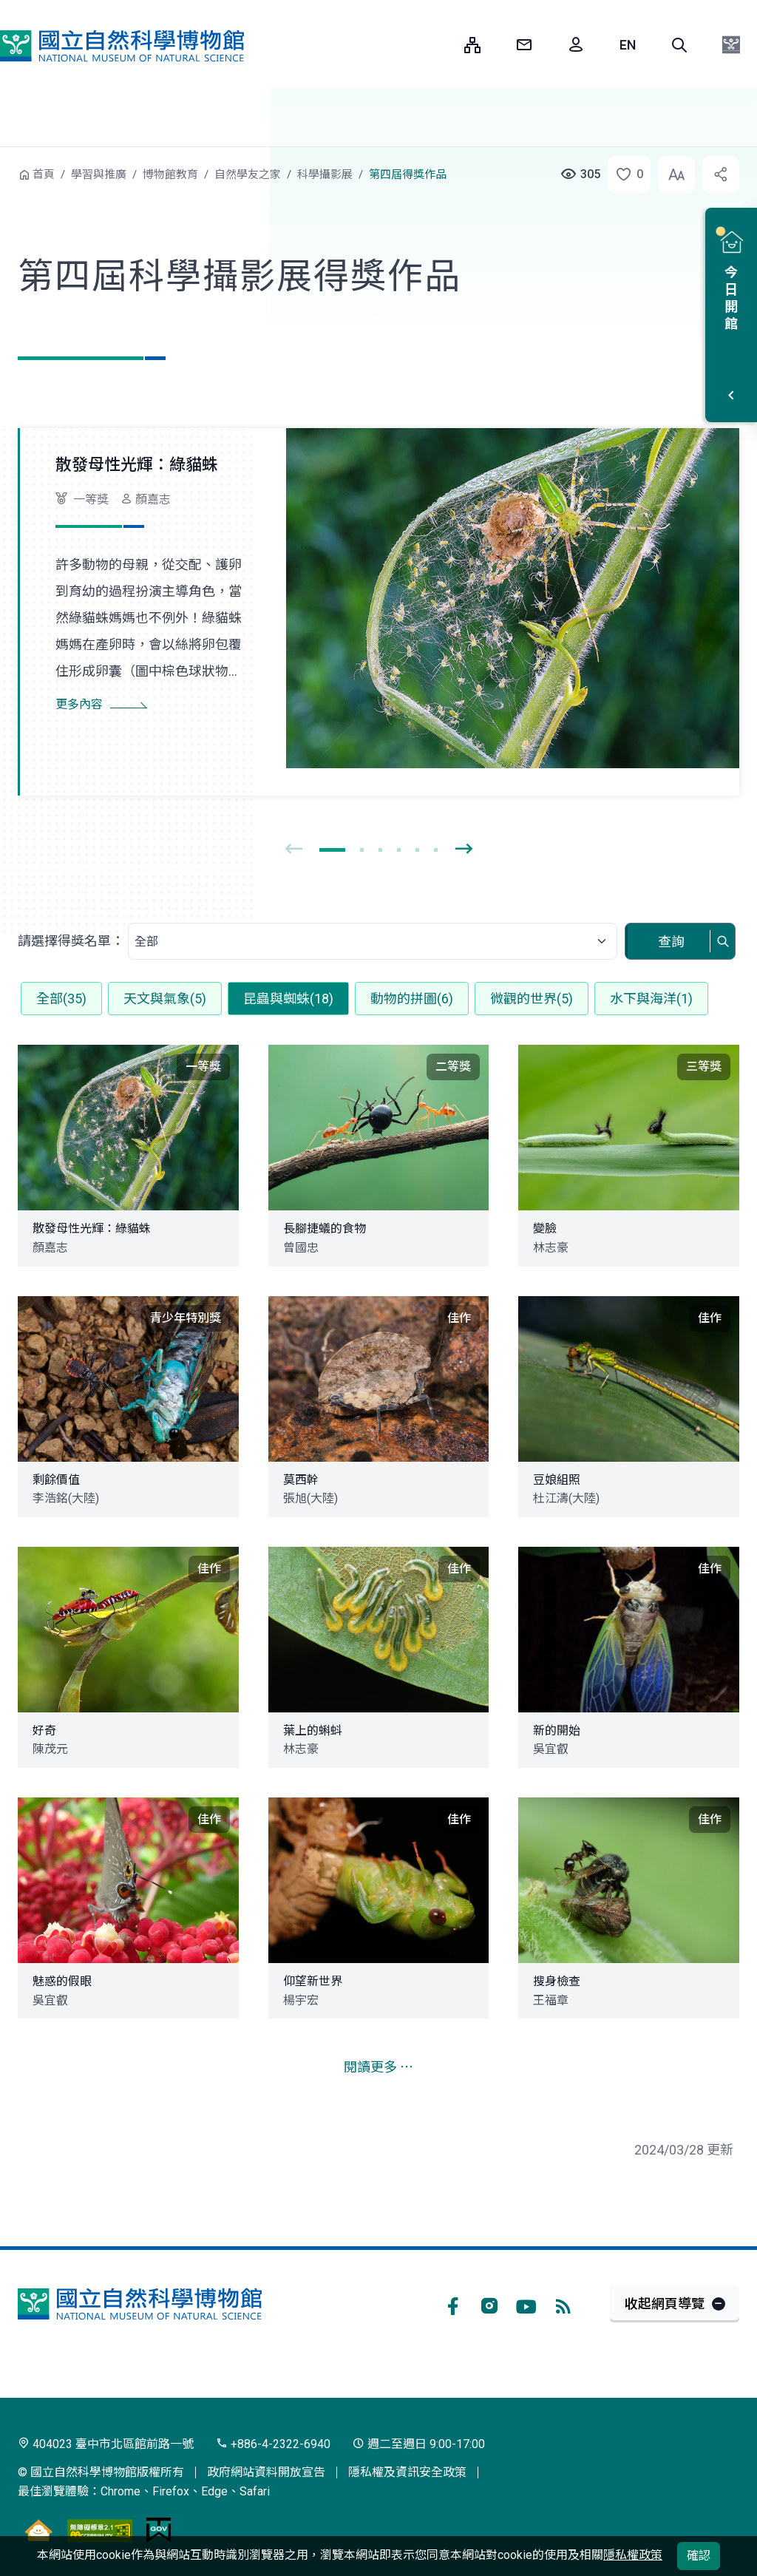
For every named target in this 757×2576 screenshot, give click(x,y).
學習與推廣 (98, 174)
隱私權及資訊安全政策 (407, 2472)
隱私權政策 (632, 2555)
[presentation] (293, 849)
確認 (698, 2556)
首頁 (44, 174)
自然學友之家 (247, 174)
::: (442, 44)
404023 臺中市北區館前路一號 (106, 2444)
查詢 (671, 941)
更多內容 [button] (79, 704)
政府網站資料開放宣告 (266, 2472)
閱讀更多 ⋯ (378, 2067)
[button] (679, 45)
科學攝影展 (325, 174)
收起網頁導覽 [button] (665, 2303)
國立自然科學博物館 (122, 46)
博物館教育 (170, 174)
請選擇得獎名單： (71, 941)
